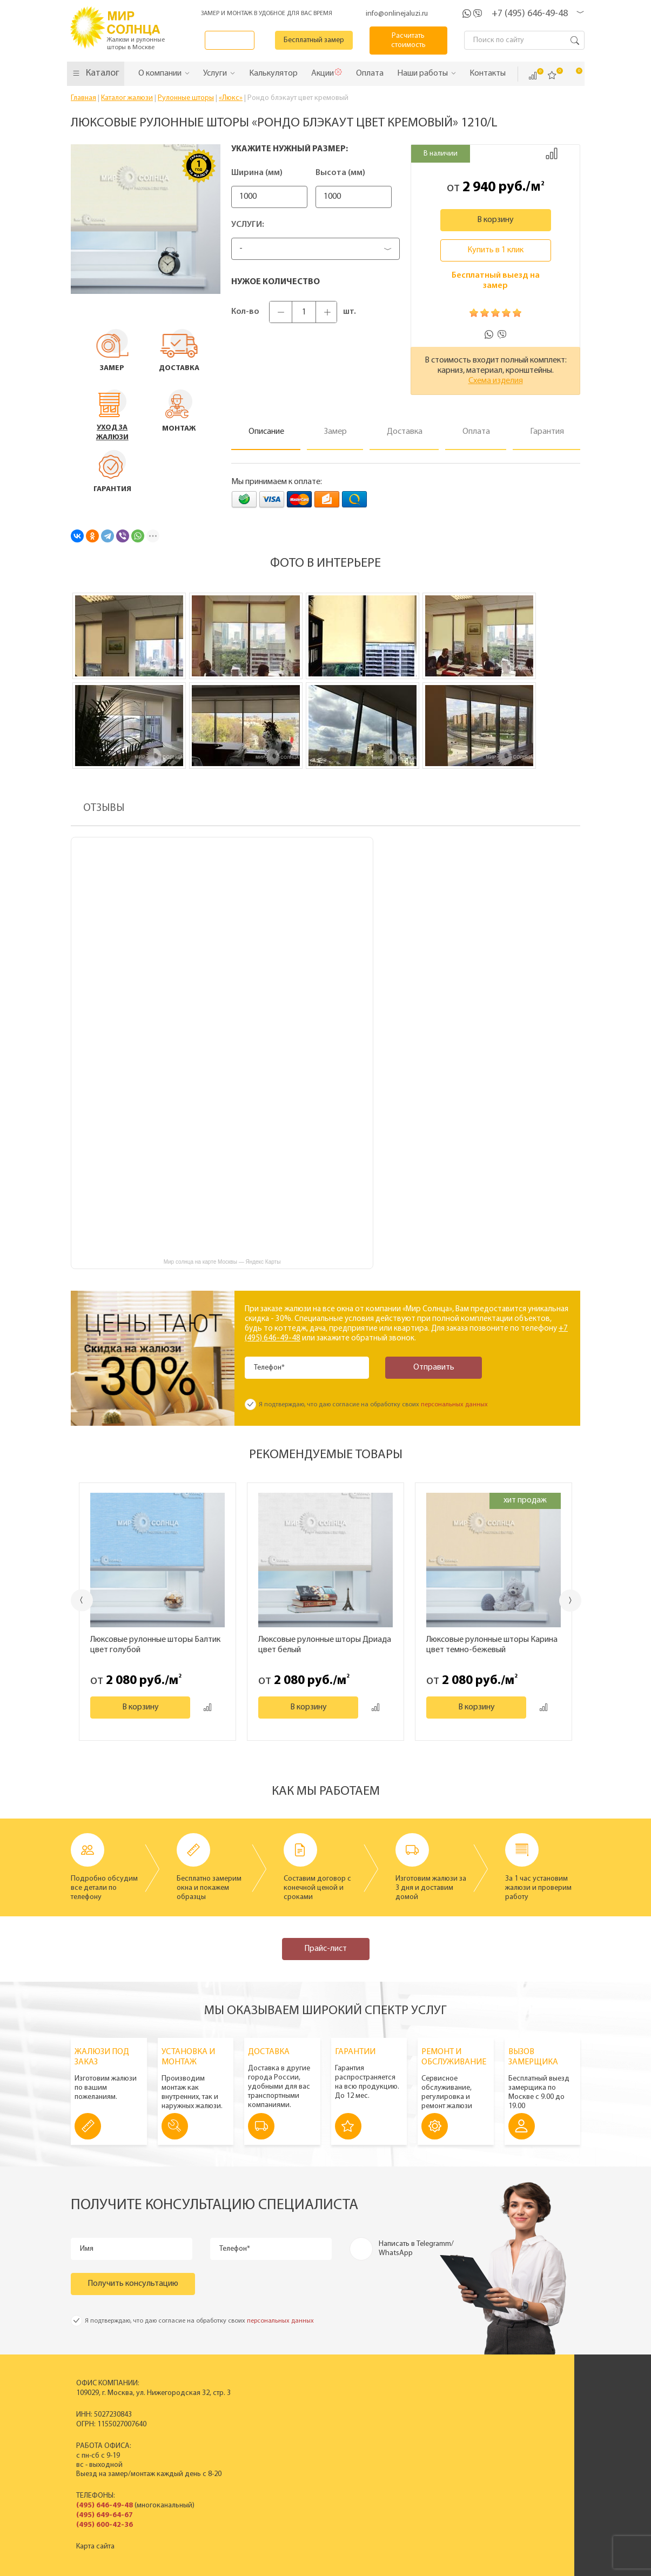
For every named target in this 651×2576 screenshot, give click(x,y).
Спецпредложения (529, 2429)
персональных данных (454, 1404)
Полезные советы (526, 2456)
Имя (88, 2249)
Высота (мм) (356, 173)
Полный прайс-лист (277, 2456)
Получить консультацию (133, 2283)
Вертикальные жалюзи (282, 2401)
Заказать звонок (239, 40)
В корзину (495, 220)
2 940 (478, 187)
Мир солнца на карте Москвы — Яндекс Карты (222, 1262)
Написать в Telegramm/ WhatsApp (416, 2248)
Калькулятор (455, 2512)
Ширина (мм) (257, 173)
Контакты (411, 2447)
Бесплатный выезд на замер (496, 280)
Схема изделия (495, 381)
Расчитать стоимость (415, 40)
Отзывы (409, 2438)
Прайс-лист (325, 1948)
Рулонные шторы (273, 2438)
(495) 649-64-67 (99, 2515)
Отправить (421, 1367)
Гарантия (512, 2447)
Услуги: (247, 224)
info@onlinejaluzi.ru (397, 14)
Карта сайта (90, 2547)
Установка (514, 2438)
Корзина (571, 75)
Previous (79, 1600)
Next (573, 1600)
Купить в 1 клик (495, 250)
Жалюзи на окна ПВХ (279, 2447)
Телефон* (271, 1368)
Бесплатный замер (327, 40)
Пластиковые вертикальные (291, 2410)
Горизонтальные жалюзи (285, 2420)
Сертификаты (418, 2420)
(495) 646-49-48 (99, 2505)
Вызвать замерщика (531, 2420)
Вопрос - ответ (522, 2465)
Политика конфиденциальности (298, 2566)
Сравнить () (532, 75)
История (411, 2401)
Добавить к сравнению (551, 153)
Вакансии (412, 2456)
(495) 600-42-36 (99, 2525)
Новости (411, 2429)
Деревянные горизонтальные (293, 2429)
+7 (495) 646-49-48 (530, 14)
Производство (421, 2410)
